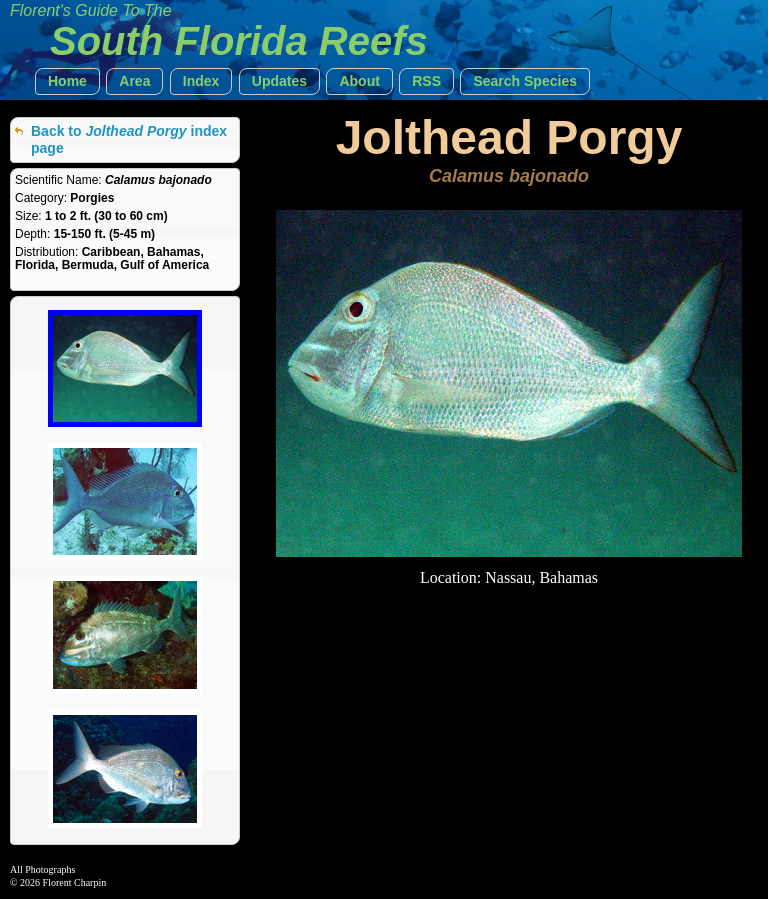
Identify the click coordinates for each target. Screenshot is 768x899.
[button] (67, 81)
